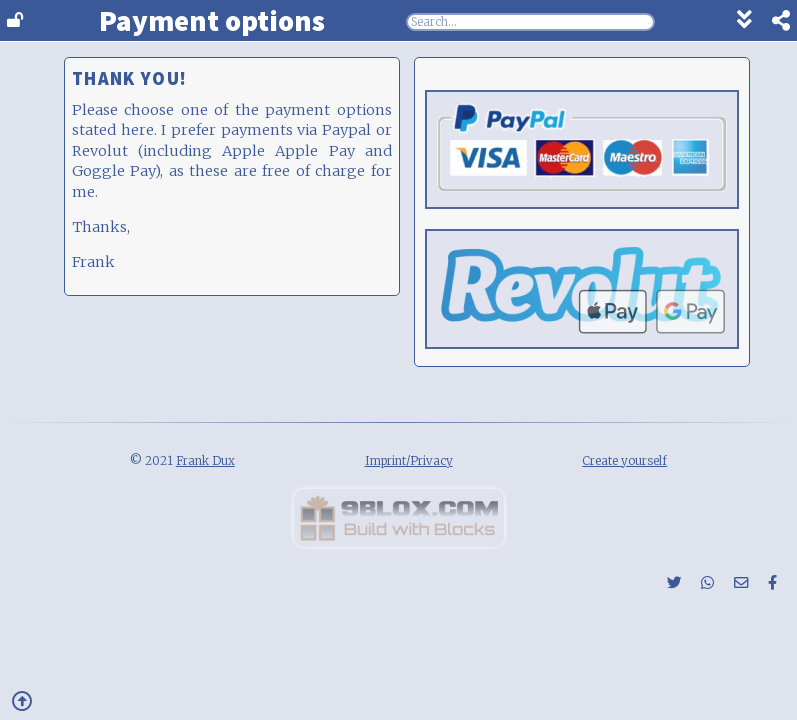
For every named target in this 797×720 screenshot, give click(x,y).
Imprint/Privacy (409, 460)
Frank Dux (205, 460)
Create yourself (624, 460)
